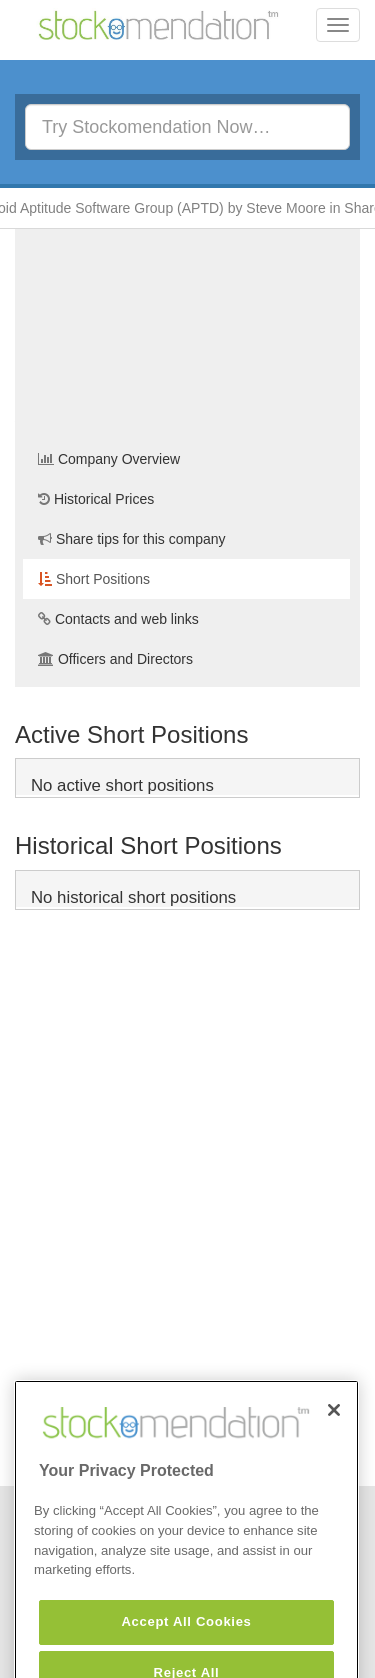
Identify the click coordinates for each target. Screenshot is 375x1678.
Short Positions (94, 579)
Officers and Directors (115, 659)
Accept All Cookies (186, 1644)
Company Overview (109, 459)
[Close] (334, 1432)
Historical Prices (96, 499)
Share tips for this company (132, 539)
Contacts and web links (118, 619)
